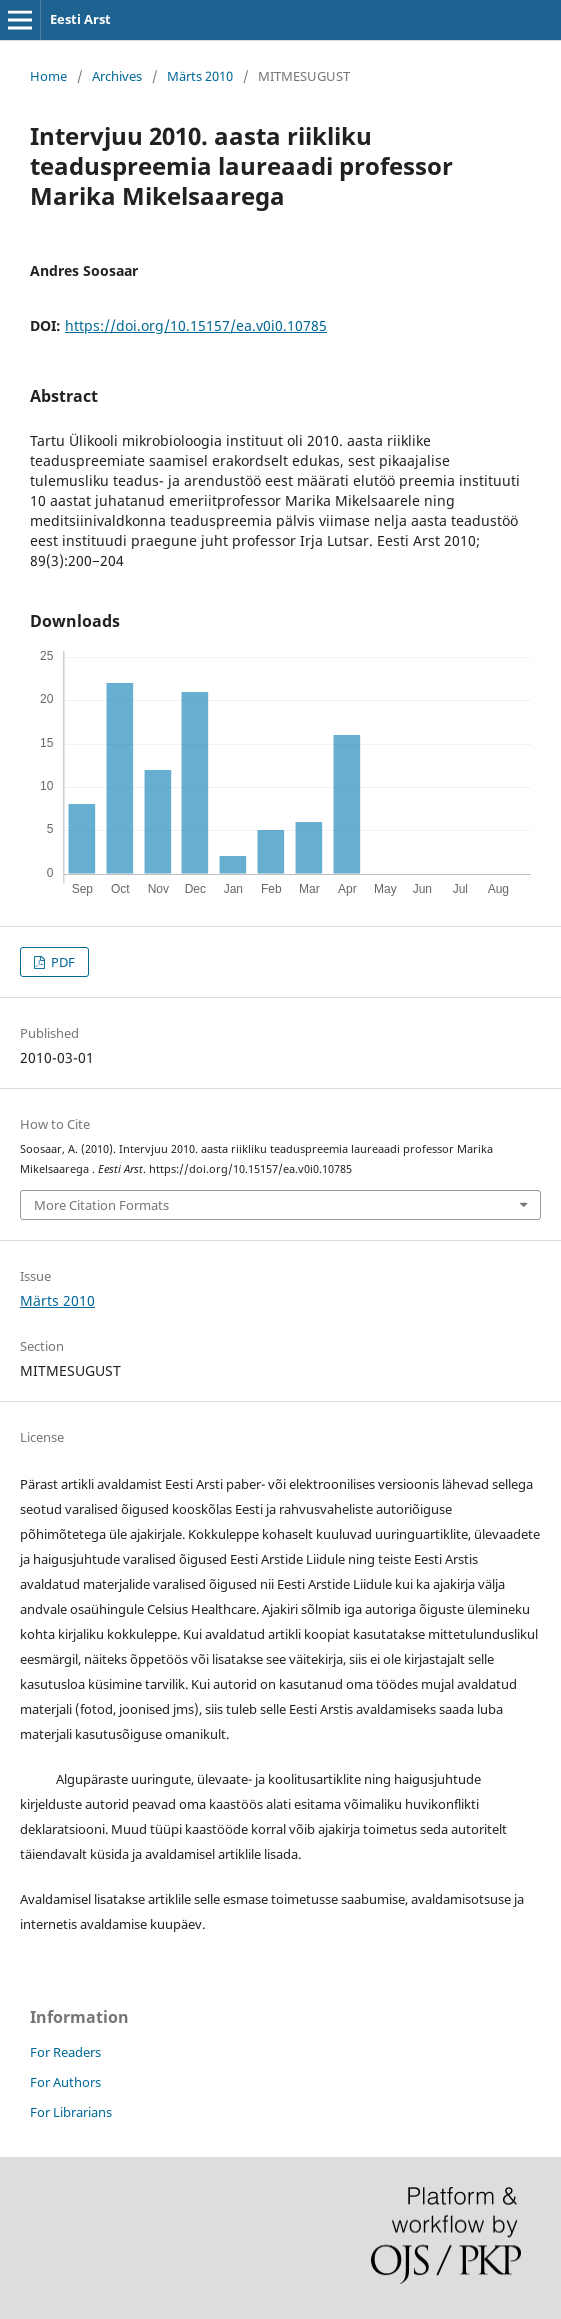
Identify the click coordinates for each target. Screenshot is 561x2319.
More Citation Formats (101, 1205)
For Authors (65, 2082)
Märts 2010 (200, 76)
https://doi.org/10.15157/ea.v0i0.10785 (196, 325)
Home (48, 76)
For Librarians (71, 2112)
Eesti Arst (80, 19)
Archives (117, 76)
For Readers (65, 2052)
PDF (61, 962)
